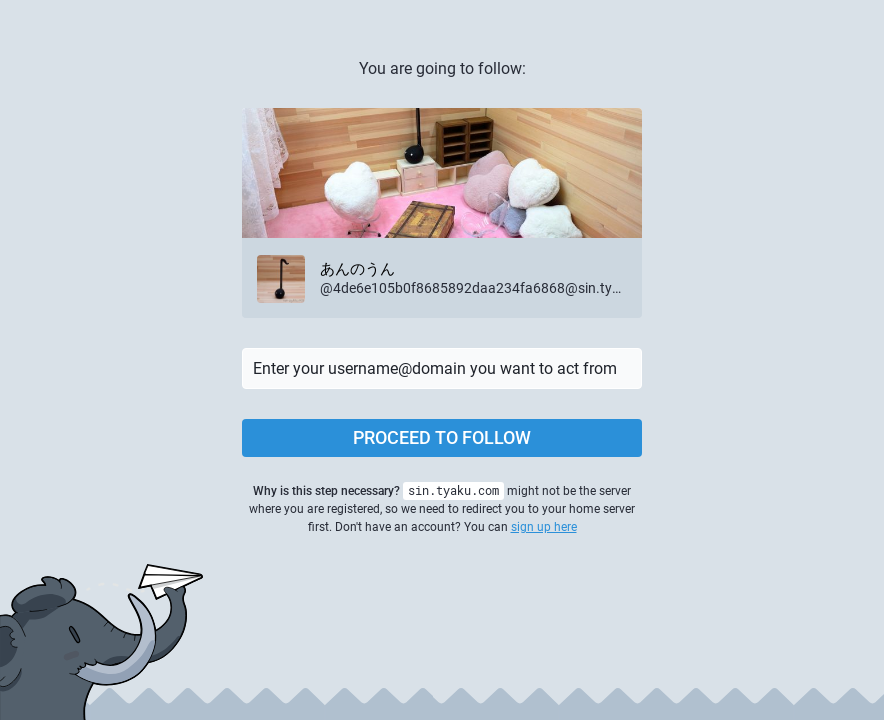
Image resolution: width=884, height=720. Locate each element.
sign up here (544, 527)
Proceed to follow (442, 437)
